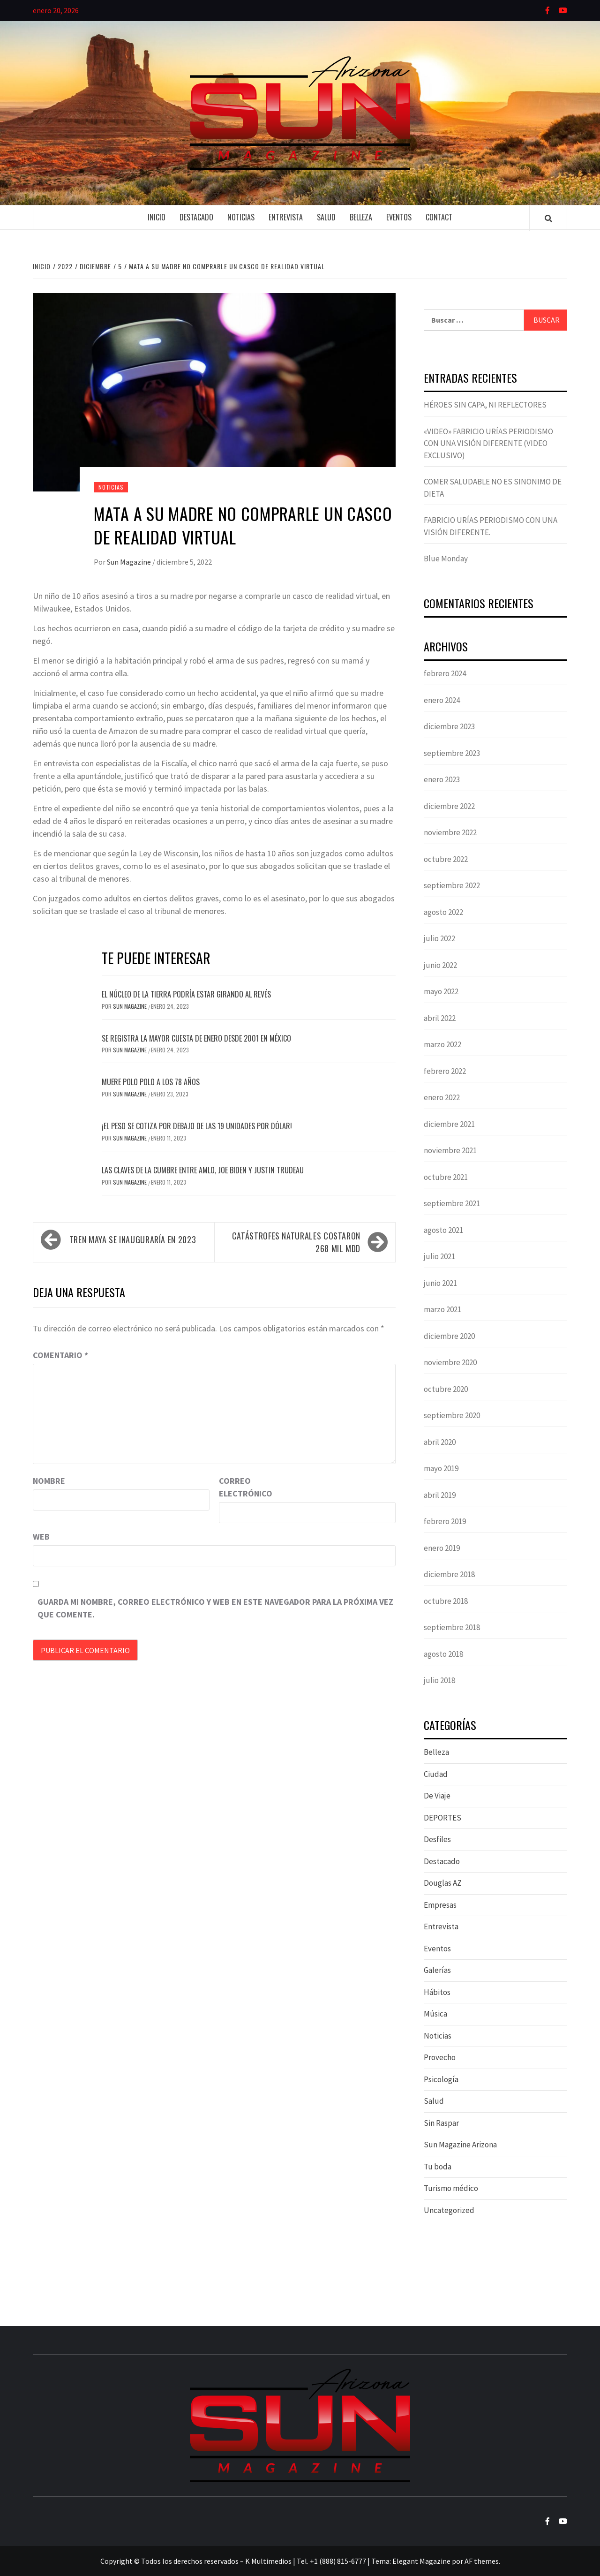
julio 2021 (439, 1256)
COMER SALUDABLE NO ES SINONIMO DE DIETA (493, 487)
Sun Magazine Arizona (460, 2144)
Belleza (361, 217)
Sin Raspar (441, 2123)
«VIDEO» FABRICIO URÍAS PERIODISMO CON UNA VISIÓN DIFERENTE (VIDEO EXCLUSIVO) (488, 443)
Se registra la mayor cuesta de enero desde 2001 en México (196, 1038)
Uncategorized (449, 2210)
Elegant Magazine (421, 2561)
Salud (326, 217)
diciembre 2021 (449, 1124)
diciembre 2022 (449, 806)
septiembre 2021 (452, 1203)
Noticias (241, 217)
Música (435, 2014)
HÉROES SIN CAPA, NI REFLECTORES (485, 405)
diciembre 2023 (449, 726)
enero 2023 (442, 779)
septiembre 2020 (452, 1415)
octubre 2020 (446, 1389)
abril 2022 (440, 1018)
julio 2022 (439, 938)
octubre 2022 (446, 859)
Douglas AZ (443, 1883)
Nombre (49, 1480)
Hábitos (437, 1992)
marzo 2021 (442, 1309)
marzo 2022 (442, 1044)
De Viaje (437, 1795)
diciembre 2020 (449, 1336)
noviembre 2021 (450, 1150)
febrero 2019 (445, 1521)
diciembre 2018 (449, 1574)
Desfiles (437, 1839)
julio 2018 (439, 1680)
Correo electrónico (242, 1487)
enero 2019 (442, 1548)
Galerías (437, 1970)
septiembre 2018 (452, 1627)
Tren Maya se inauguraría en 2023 (132, 1239)
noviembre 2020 (450, 1362)
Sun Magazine (129, 562)
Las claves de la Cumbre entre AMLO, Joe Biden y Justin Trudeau (203, 1170)
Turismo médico (451, 2188)
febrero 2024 (445, 673)
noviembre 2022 (450, 832)
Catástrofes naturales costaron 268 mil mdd (296, 1242)
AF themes (482, 2561)
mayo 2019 (441, 1468)
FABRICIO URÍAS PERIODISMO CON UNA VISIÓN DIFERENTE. (490, 526)
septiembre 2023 (452, 753)
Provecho (440, 2057)
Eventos (399, 217)
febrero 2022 (445, 1071)
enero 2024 (442, 700)
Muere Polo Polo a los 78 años (151, 1082)
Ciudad (436, 1774)
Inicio (156, 217)
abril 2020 (440, 1442)
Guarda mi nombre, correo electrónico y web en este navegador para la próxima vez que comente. (215, 1608)
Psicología (441, 2079)
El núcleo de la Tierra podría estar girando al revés (186, 994)
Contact (439, 217)
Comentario (60, 1355)
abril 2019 (440, 1495)
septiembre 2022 (452, 885)
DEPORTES (442, 1818)
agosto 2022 (443, 912)
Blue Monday (446, 558)
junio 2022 (440, 965)
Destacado (196, 217)
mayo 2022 (441, 991)
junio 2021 (440, 1283)
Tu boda (437, 2166)
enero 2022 (442, 1097)
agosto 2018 (443, 1654)
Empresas (440, 1905)
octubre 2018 (446, 1601)
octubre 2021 (446, 1177)
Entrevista (286, 217)
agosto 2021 (443, 1230)
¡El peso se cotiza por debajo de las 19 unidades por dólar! (197, 1126)
